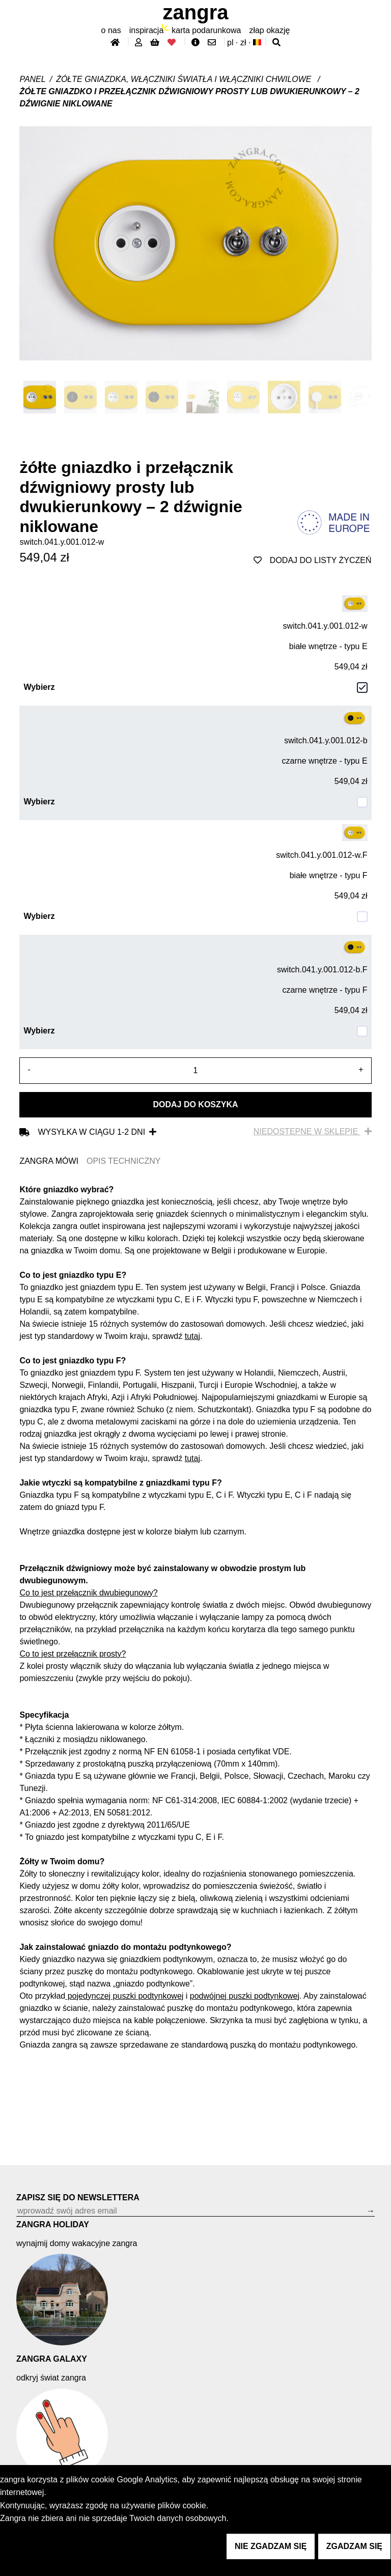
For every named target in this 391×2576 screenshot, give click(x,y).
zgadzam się (354, 2546)
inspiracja (146, 30)
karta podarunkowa (206, 30)
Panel (32, 79)
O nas (111, 30)
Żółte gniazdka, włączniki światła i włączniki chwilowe (185, 79)
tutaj (192, 1336)
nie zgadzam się (270, 2546)
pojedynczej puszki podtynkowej (124, 1996)
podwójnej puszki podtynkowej (244, 1996)
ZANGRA (196, 12)
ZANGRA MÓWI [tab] (48, 1161)
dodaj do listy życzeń (313, 560)
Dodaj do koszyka (195, 1104)
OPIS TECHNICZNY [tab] (124, 1161)
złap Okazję (269, 30)
